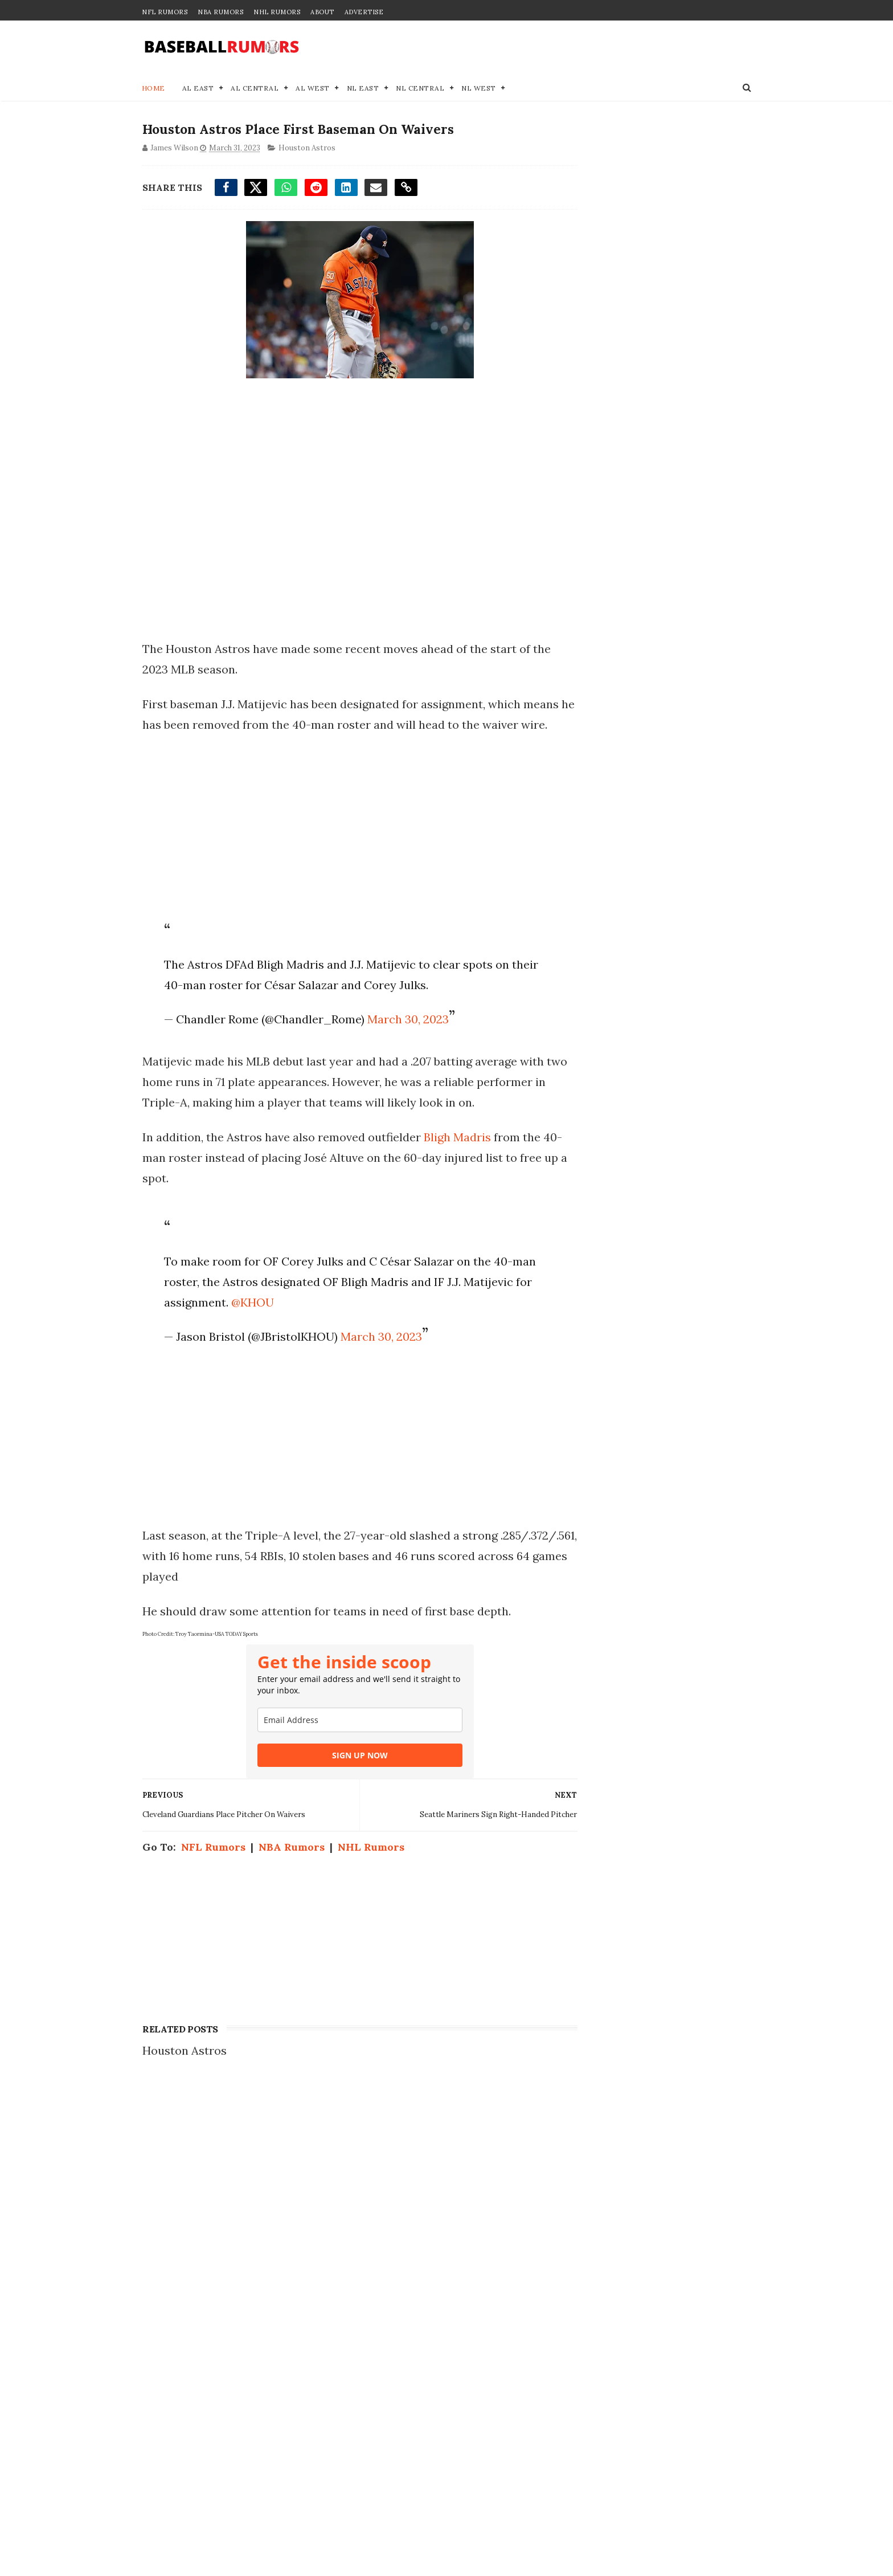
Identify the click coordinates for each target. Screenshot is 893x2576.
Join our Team (596, 2173)
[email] (349, 1741)
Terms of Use (593, 2209)
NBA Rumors (220, 12)
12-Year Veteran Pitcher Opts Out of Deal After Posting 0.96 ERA (267, 2275)
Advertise (364, 12)
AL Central (255, 88)
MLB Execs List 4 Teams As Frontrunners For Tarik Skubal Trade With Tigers (268, 2441)
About (322, 12)
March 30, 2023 (406, 1041)
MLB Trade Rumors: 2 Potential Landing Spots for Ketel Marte (262, 2330)
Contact (578, 2161)
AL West (313, 88)
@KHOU (251, 1324)
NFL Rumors (164, 12)
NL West (479, 88)
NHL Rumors (276, 12)
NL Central (420, 88)
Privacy (578, 2185)
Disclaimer (587, 2197)
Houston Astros (306, 149)
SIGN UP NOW (349, 1776)
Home (153, 88)
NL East (363, 88)
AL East (198, 88)
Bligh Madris (456, 1159)
